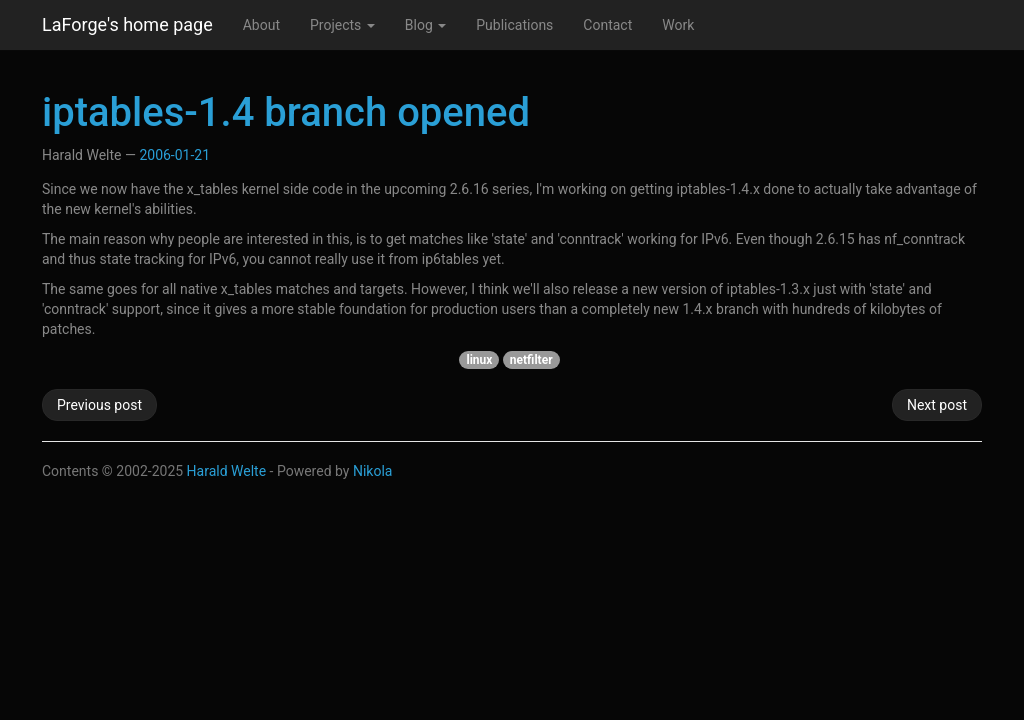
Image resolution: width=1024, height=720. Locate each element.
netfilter (531, 360)
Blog (425, 25)
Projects (342, 25)
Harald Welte (227, 471)
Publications (514, 25)
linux (479, 360)
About (261, 25)
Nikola (373, 471)
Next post (937, 405)
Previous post (99, 405)
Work (678, 25)
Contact (607, 25)
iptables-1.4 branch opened (286, 112)
